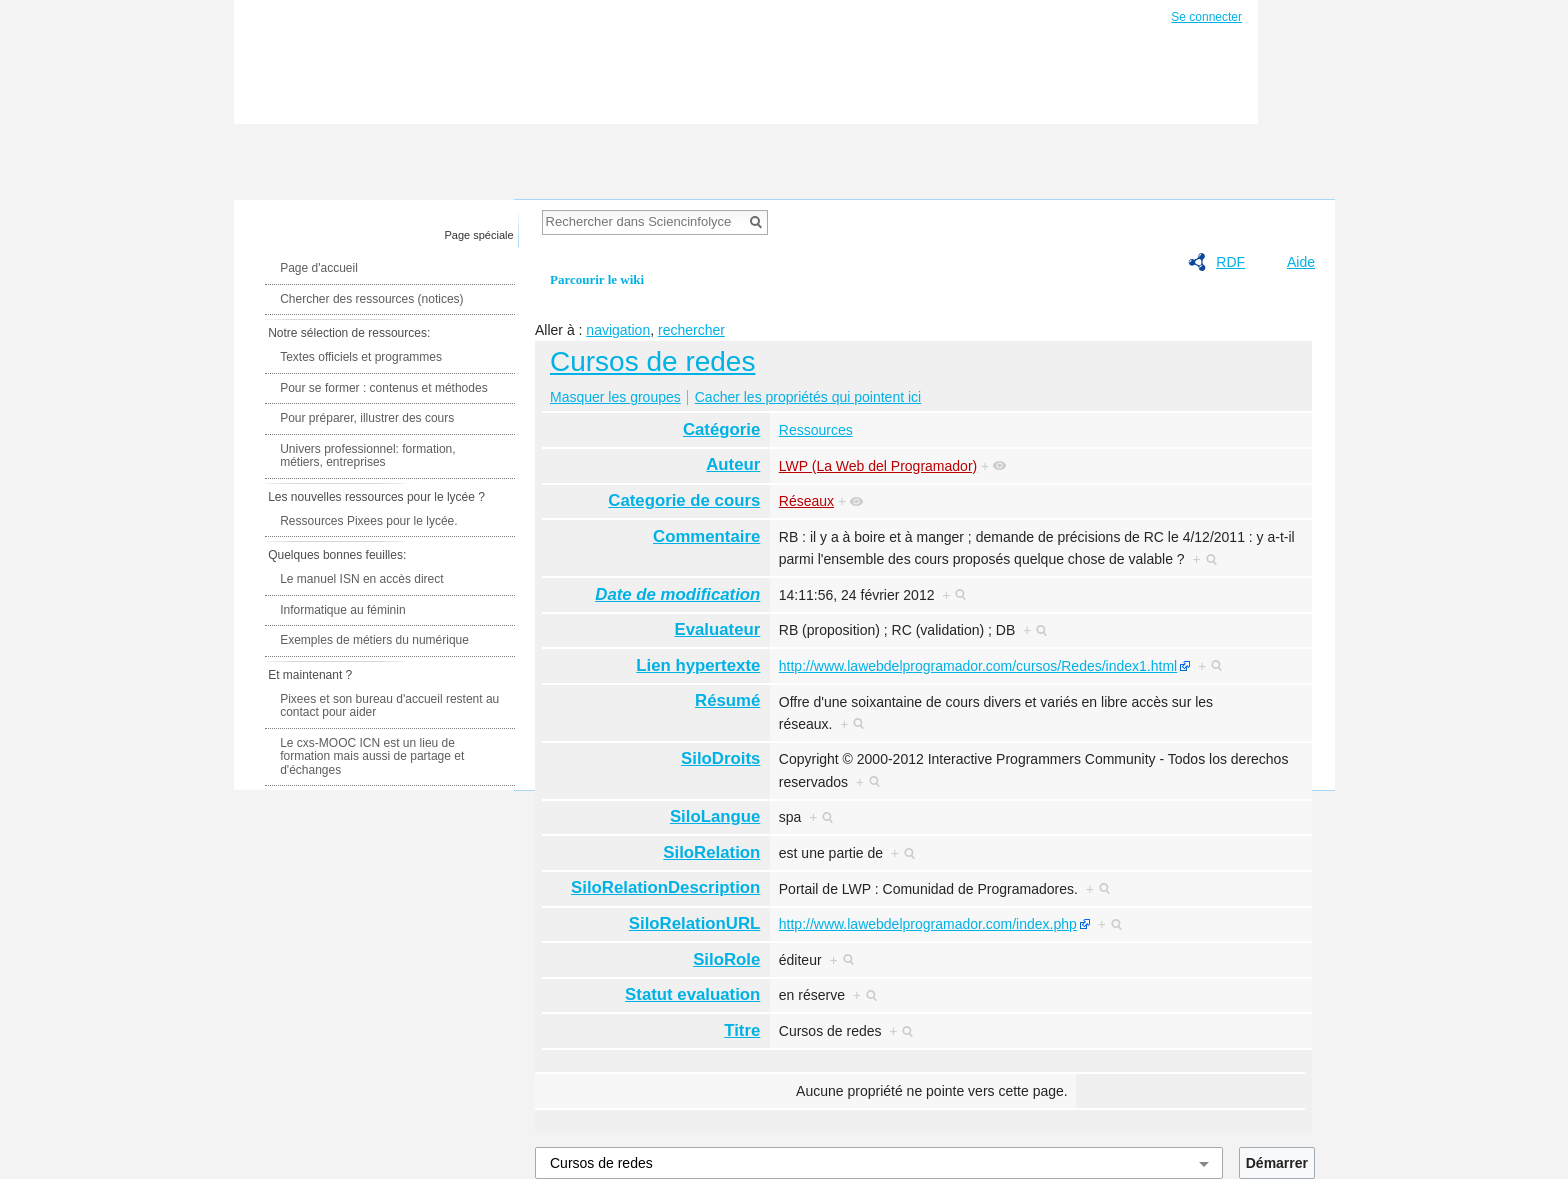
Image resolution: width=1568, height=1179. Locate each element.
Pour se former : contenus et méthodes (383, 388)
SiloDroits (720, 758)
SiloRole (726, 959)
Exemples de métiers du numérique (374, 640)
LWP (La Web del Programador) (878, 466)
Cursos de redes (652, 361)
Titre (742, 1030)
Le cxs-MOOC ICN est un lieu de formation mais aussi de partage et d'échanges (372, 756)
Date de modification (677, 594)
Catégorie (721, 429)
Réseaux (806, 501)
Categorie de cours (684, 500)
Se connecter (1206, 17)
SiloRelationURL (694, 923)
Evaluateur (718, 629)
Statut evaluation (692, 994)
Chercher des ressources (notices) (371, 299)
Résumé (727, 700)
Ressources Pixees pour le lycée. (368, 521)
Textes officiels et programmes (361, 357)
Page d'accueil (319, 268)
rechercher (691, 330)
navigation (618, 330)
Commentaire (706, 536)
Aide (1301, 262)
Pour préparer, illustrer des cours (367, 418)
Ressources (816, 430)
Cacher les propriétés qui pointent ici (808, 397)
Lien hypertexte (698, 665)
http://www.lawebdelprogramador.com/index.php (928, 924)
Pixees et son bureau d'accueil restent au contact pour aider (389, 706)
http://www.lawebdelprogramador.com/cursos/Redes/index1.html (978, 666)
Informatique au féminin (342, 610)
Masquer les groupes (615, 397)
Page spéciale (479, 235)
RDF (1230, 262)
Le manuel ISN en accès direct (361, 579)
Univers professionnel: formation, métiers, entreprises (367, 456)
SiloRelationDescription (665, 887)
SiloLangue (715, 816)
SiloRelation (711, 852)
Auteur (733, 464)
